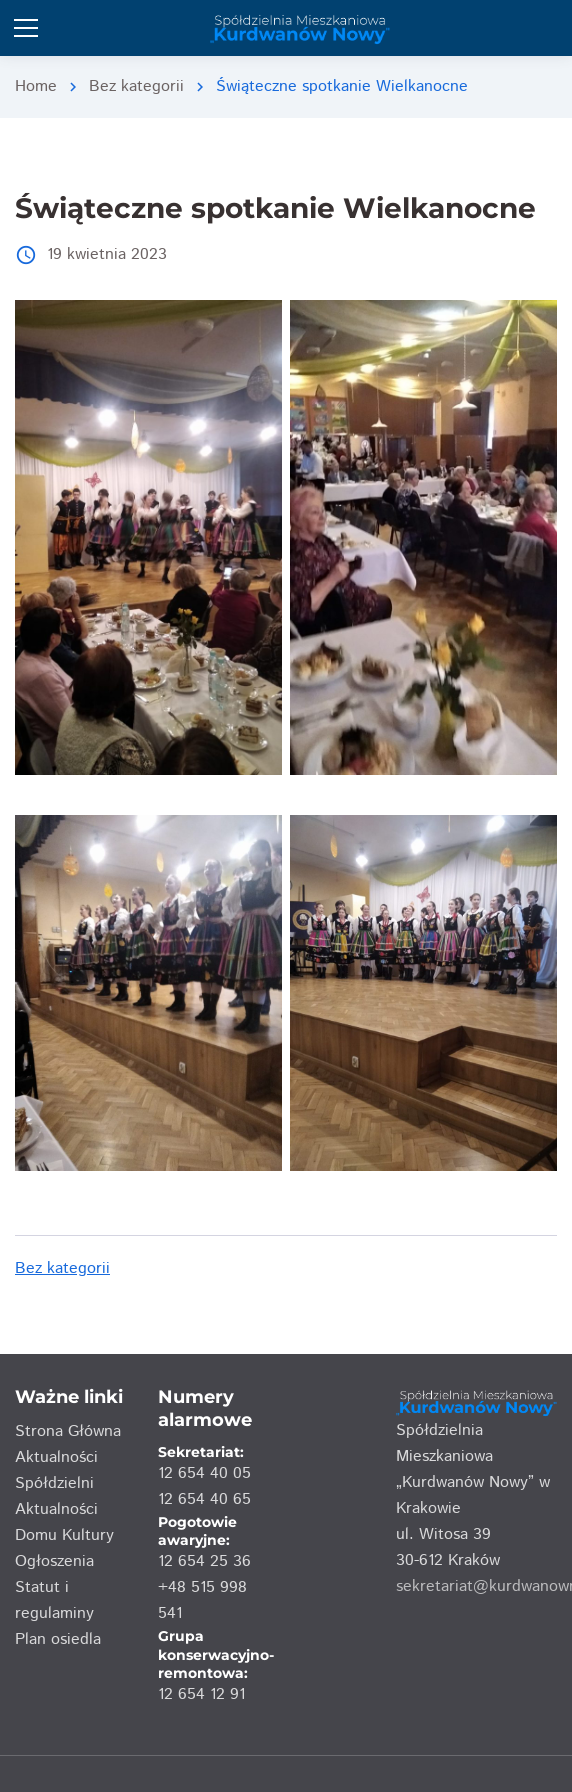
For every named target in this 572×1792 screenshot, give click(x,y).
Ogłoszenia (54, 1561)
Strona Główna (68, 1431)
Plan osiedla (58, 1639)
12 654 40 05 (204, 1473)
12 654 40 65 (204, 1499)
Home (36, 86)
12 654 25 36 (204, 1561)
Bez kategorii (136, 86)
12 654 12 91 (201, 1694)
